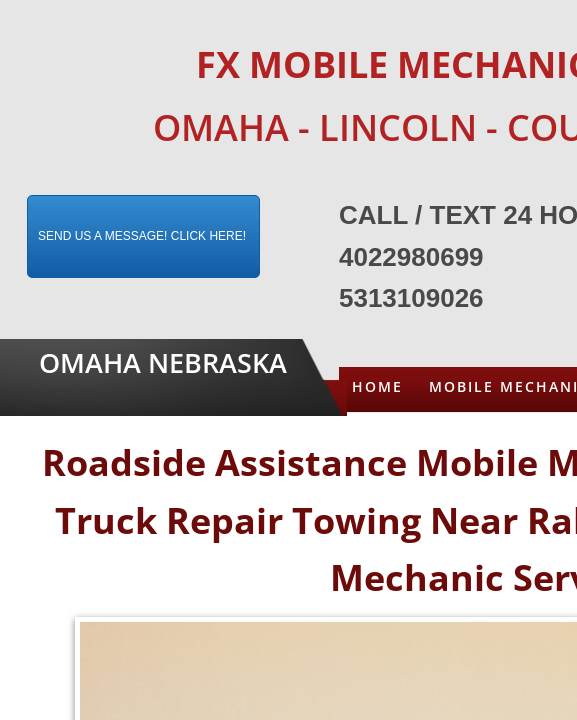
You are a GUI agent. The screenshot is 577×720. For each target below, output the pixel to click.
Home (377, 386)
